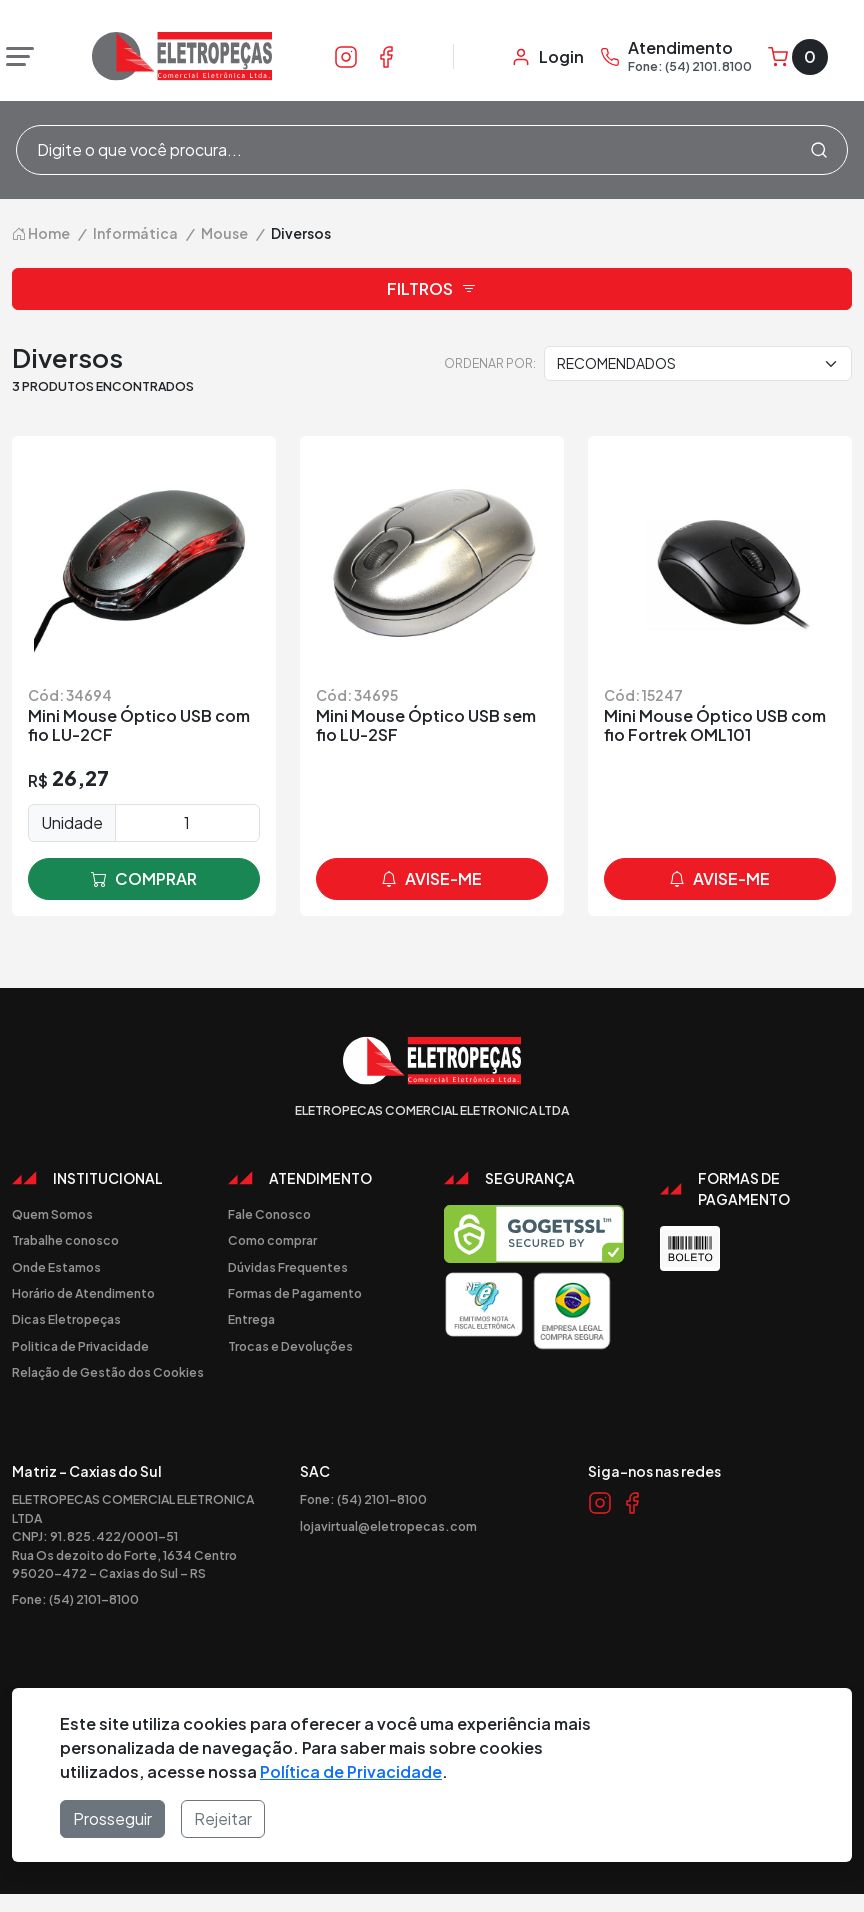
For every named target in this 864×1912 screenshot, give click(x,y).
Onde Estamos (56, 1267)
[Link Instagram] (346, 56)
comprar (144, 879)
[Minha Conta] (547, 57)
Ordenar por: (490, 363)
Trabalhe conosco (65, 1240)
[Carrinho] (798, 57)
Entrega (251, 1319)
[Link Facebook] (386, 56)
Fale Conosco (269, 1214)
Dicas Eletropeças (66, 1319)
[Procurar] (819, 150)
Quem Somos (52, 1214)
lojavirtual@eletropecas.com (388, 1526)
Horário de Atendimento (83, 1293)
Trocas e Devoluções (290, 1346)
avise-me (431, 879)
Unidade (72, 822)
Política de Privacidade (351, 1771)
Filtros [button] (432, 289)
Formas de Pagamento (295, 1293)
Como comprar (272, 1240)
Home (41, 233)
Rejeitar (223, 1818)
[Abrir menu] (15, 57)
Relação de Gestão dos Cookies (108, 1372)
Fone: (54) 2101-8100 (75, 1599)
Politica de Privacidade (80, 1346)
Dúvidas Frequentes (288, 1267)
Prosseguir (112, 1818)
